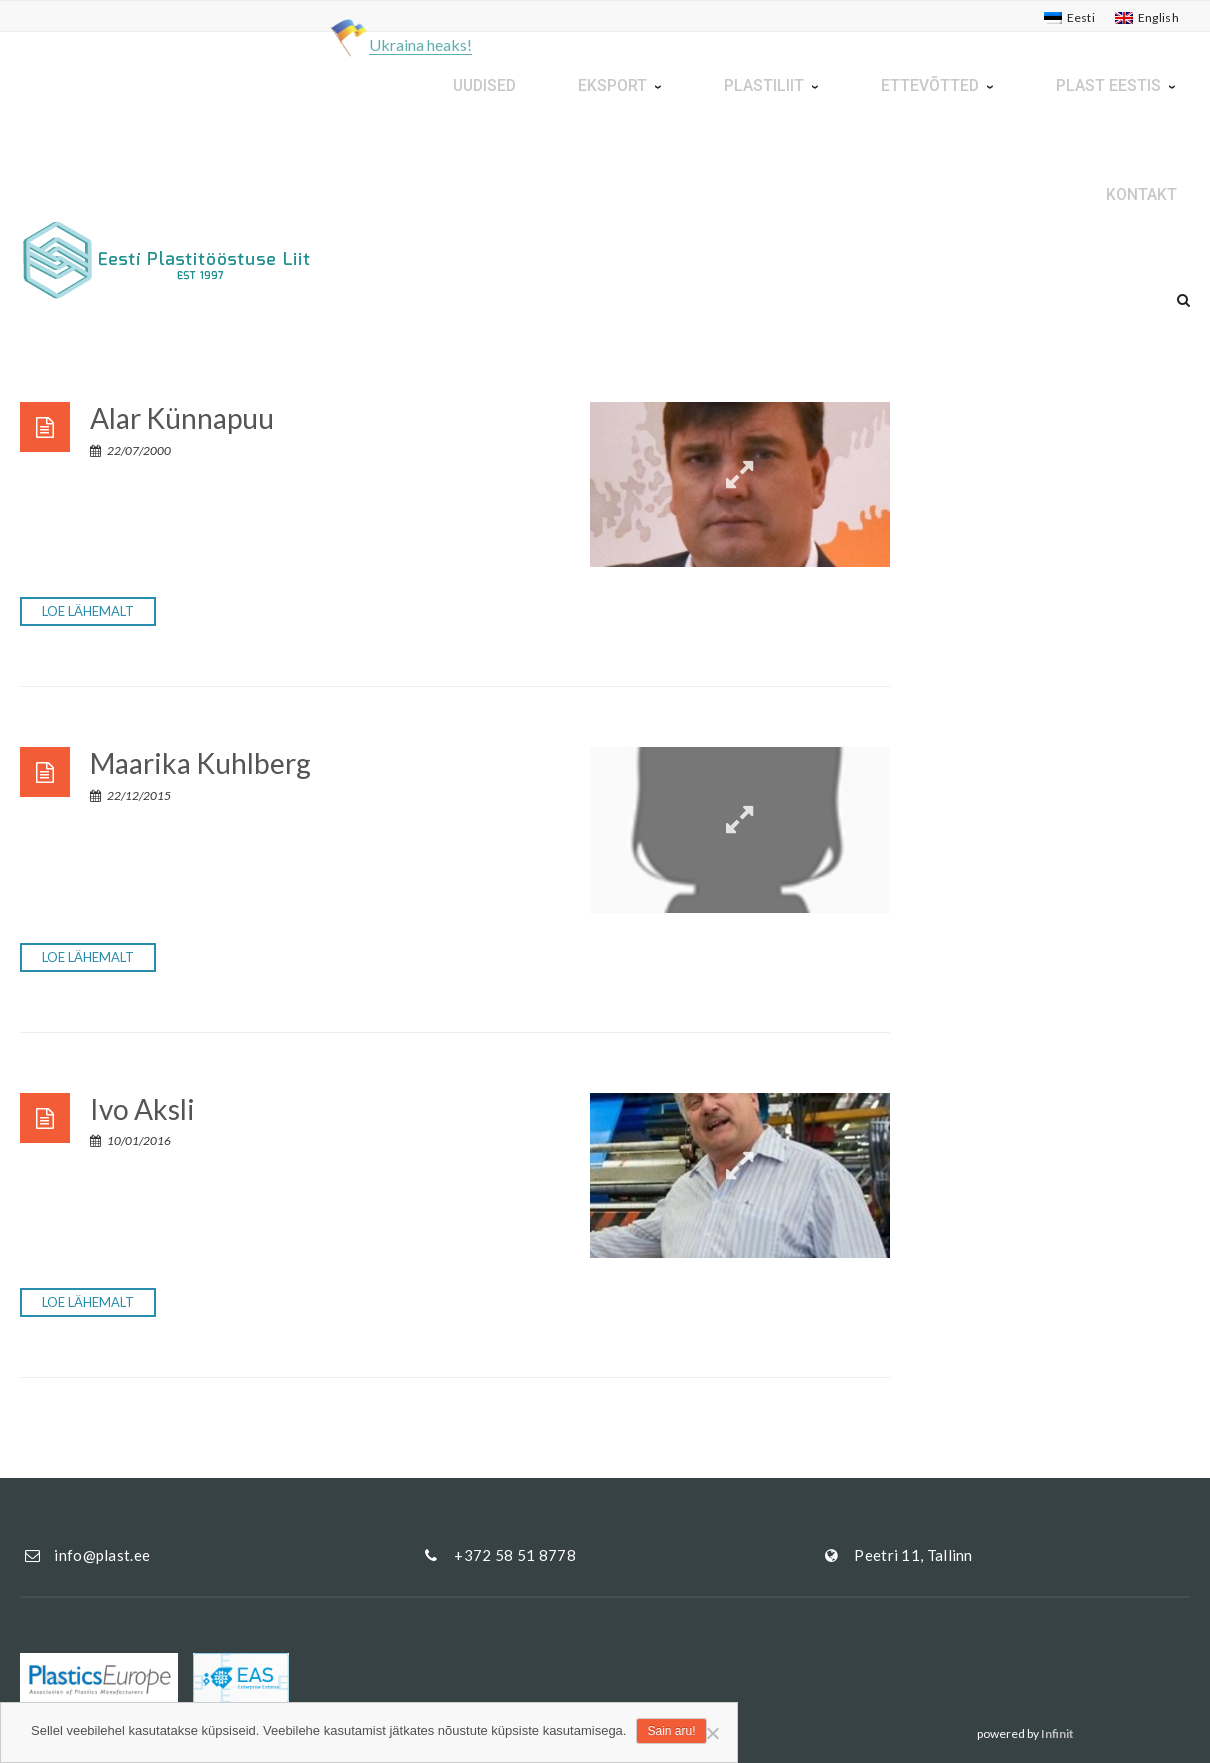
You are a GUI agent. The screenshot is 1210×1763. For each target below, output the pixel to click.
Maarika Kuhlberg (200, 763)
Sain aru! (671, 1731)
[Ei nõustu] (712, 1733)
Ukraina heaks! (420, 44)
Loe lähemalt (88, 611)
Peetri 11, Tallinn (913, 1555)
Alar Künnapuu (182, 418)
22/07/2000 (130, 450)
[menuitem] (1069, 18)
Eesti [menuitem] (1081, 17)
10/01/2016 (130, 1140)
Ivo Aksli (142, 1109)
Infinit (1057, 1733)
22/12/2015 (130, 795)
